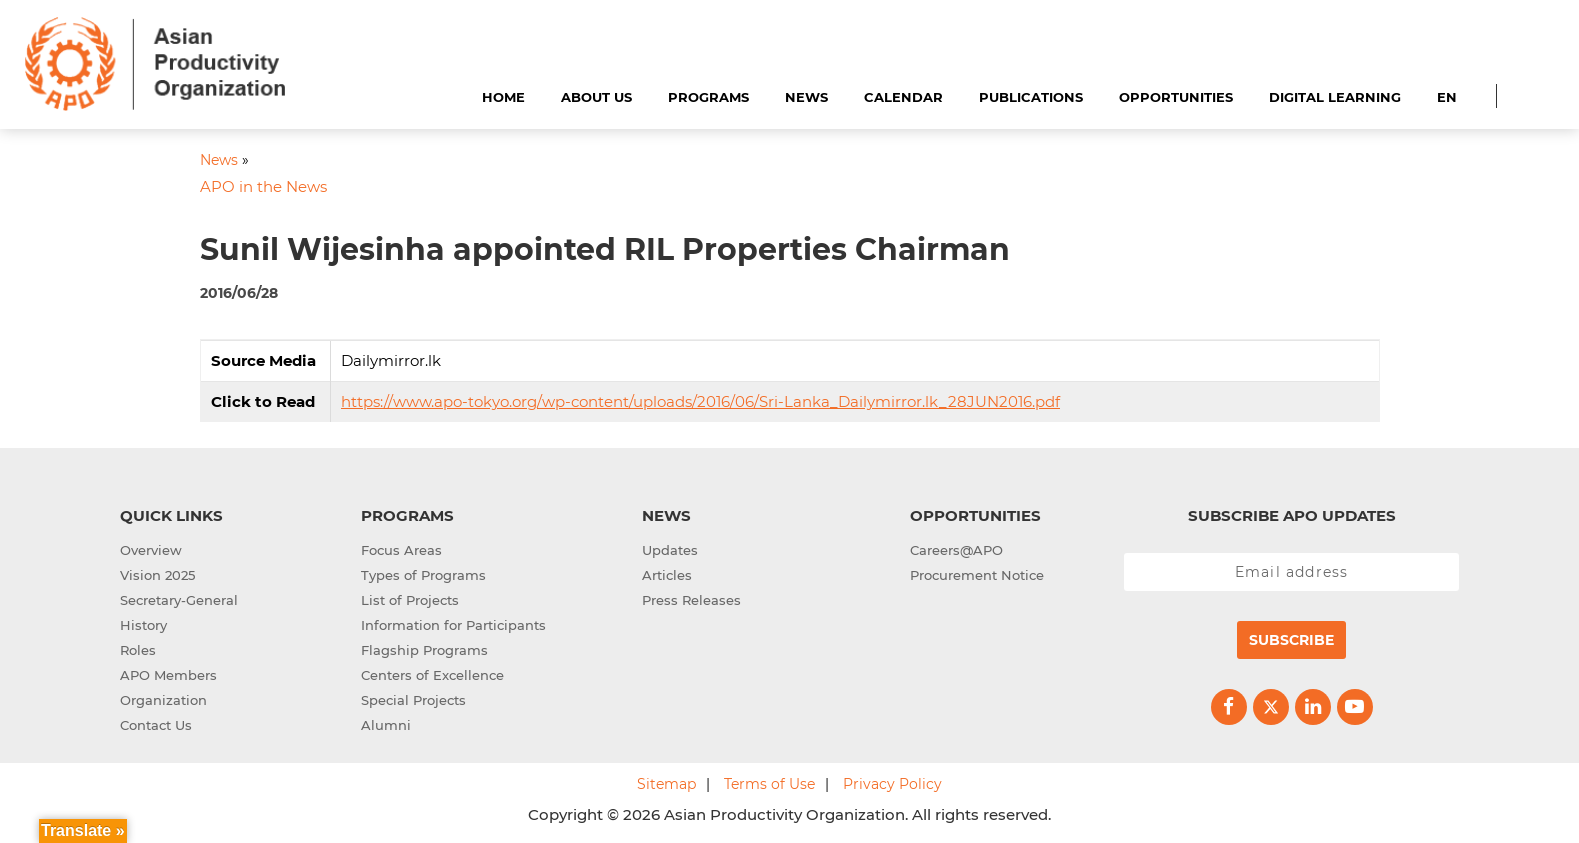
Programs (708, 97)
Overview (151, 550)
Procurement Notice (977, 575)
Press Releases (691, 600)
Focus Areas (401, 550)
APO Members (168, 675)
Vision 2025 (157, 575)
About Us (596, 97)
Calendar (903, 97)
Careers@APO (956, 550)
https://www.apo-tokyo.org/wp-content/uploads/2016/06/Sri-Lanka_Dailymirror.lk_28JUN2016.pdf (700, 401)
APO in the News (263, 186)
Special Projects (413, 700)
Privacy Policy (892, 784)
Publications (1031, 97)
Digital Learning (1335, 97)
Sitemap (666, 784)
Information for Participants (453, 625)
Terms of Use (769, 784)
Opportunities (1176, 97)
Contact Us (156, 725)
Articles (667, 575)
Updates (670, 550)
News (806, 97)
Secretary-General (179, 600)
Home (503, 97)
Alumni (386, 725)
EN (1447, 97)
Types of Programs (423, 575)
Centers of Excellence (432, 675)
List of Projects (410, 600)
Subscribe (1291, 640)
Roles (138, 650)
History (143, 625)
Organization (163, 700)
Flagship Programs (424, 650)
